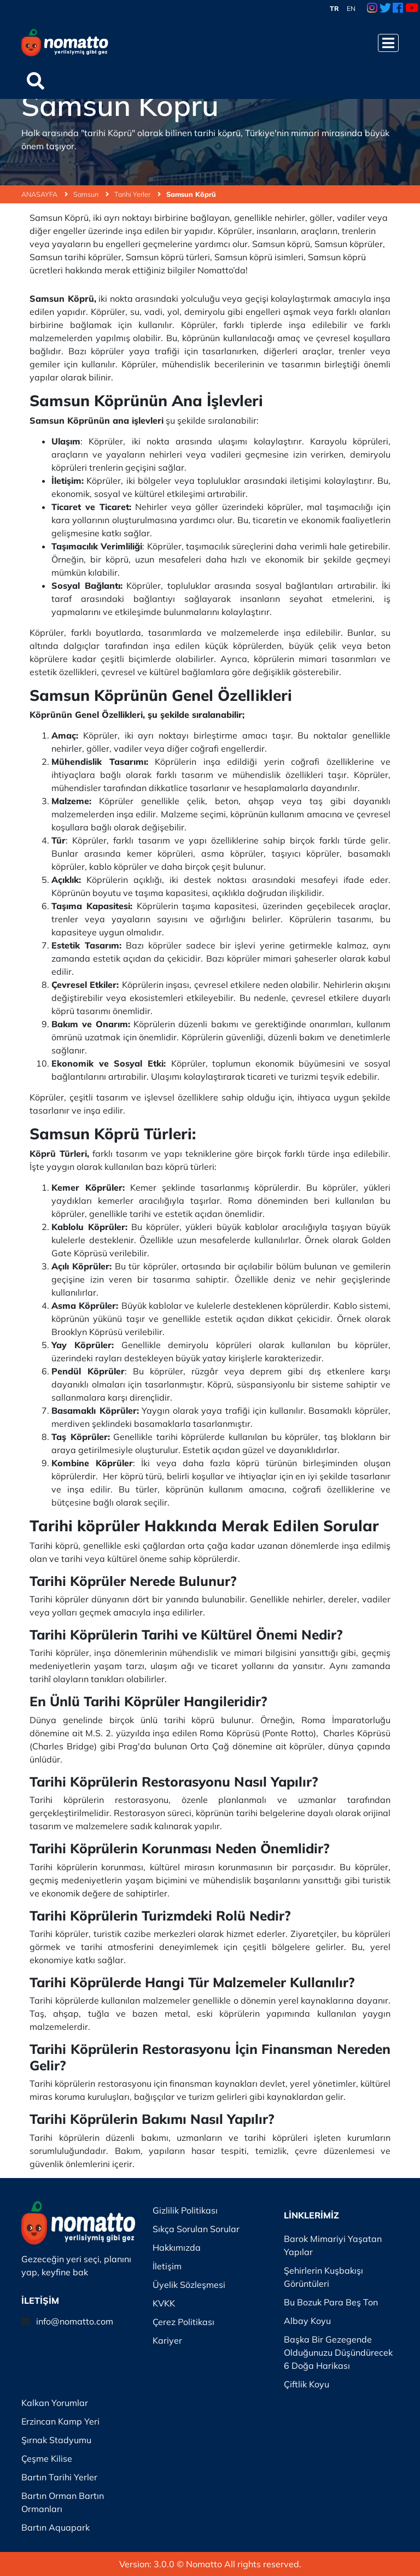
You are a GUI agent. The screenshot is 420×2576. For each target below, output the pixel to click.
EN (351, 8)
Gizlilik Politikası (185, 2210)
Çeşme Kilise (46, 2458)
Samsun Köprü (191, 194)
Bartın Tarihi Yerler (59, 2477)
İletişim (167, 2266)
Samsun (91, 194)
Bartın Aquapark (55, 2527)
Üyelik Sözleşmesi (189, 2284)
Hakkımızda (177, 2247)
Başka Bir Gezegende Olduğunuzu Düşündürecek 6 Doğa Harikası (338, 2352)
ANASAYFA (44, 194)
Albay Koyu (307, 2320)
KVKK (164, 2303)
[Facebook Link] (398, 8)
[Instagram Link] (372, 8)
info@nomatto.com (74, 2321)
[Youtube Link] (411, 8)
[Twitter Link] (385, 8)
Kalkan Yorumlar (54, 2402)
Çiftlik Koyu (306, 2384)
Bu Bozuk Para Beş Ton (331, 2302)
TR (334, 8)
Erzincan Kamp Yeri (60, 2421)
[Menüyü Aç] (388, 43)
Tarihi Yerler (137, 194)
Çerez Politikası (183, 2321)
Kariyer (167, 2340)
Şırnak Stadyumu (56, 2439)
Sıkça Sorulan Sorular (196, 2228)
